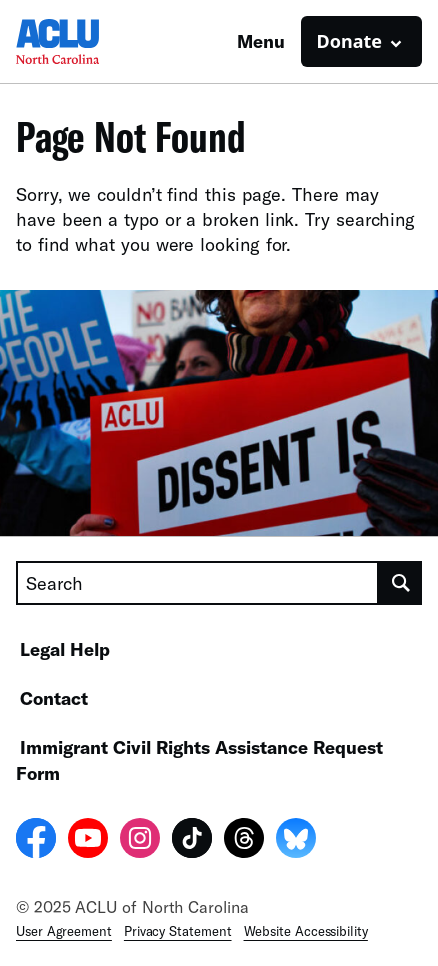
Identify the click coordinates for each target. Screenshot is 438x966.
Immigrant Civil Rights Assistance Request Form (199, 759)
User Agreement (64, 931)
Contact (54, 698)
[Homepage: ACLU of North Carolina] (86, 41)
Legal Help (65, 649)
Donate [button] (349, 41)
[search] (400, 583)
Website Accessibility (306, 931)
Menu (261, 41)
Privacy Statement (178, 931)
